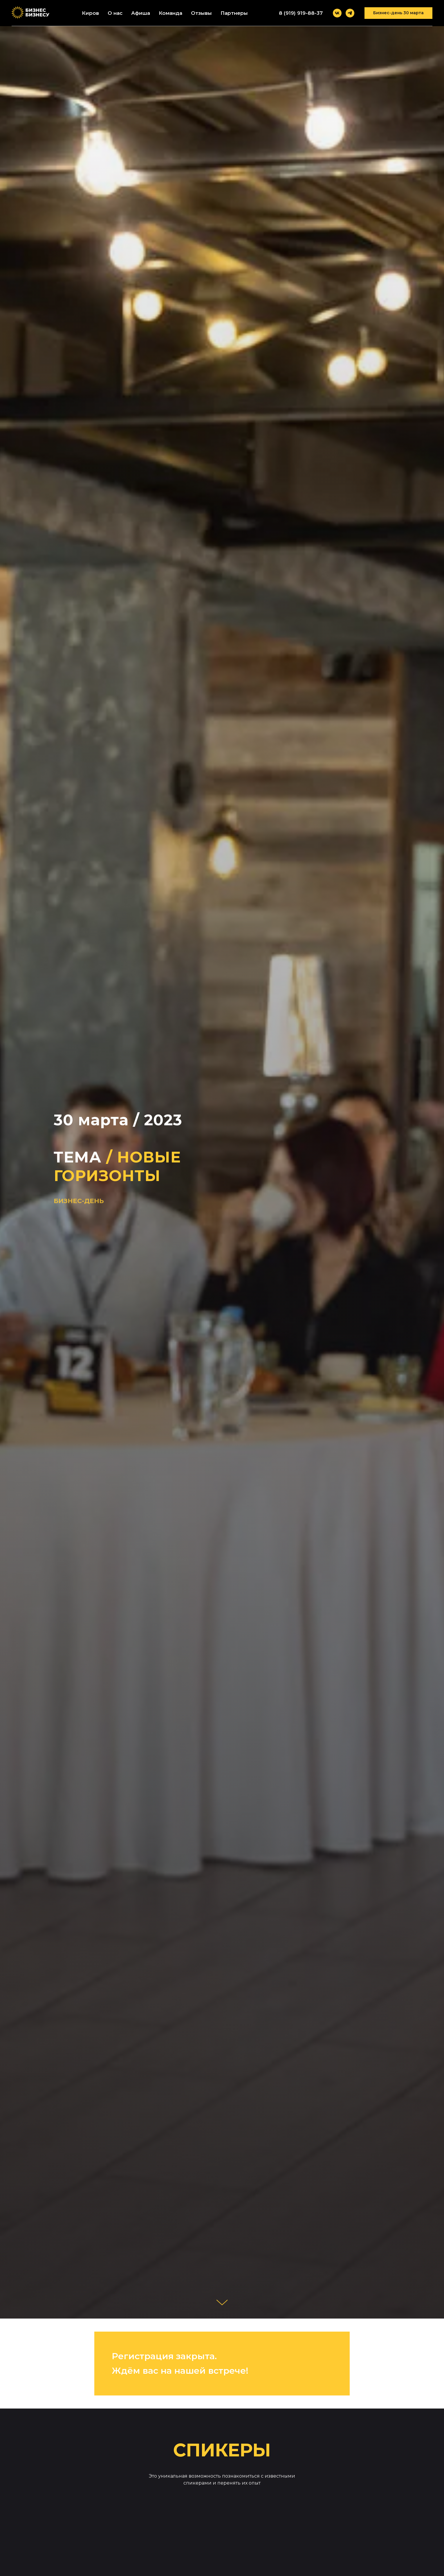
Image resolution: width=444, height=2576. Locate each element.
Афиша (140, 13)
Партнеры (234, 13)
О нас (115, 13)
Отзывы (201, 13)
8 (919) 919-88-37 (301, 13)
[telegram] (350, 13)
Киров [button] (90, 13)
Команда (170, 13)
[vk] (337, 13)
